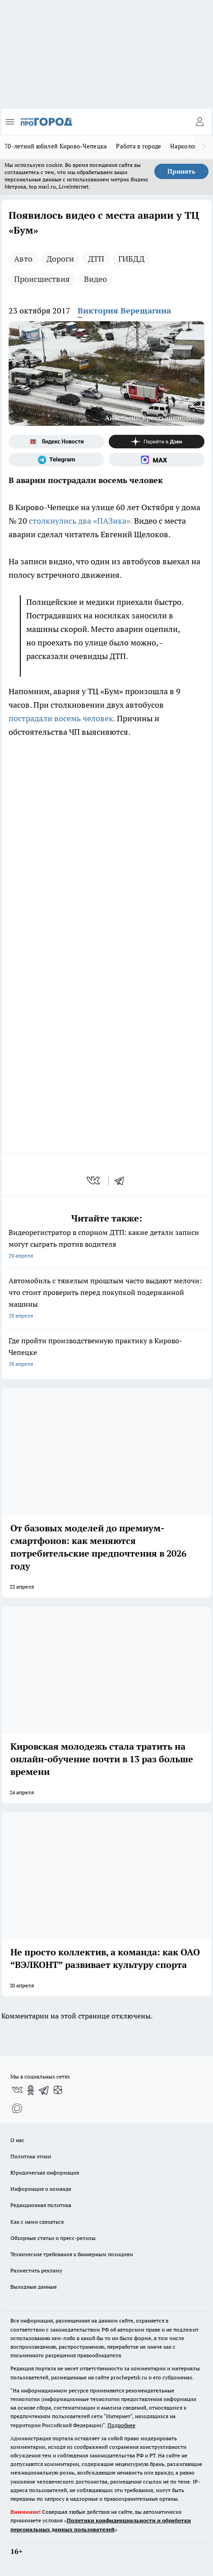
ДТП (96, 258)
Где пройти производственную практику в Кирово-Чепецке (106, 1353)
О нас (17, 2140)
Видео (95, 279)
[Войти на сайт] (199, 122)
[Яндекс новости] (56, 441)
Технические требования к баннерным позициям (71, 2254)
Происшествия (42, 279)
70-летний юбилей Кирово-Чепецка (56, 146)
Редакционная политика (40, 2205)
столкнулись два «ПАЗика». (80, 521)
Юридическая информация (44, 2172)
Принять (181, 171)
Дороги (60, 258)
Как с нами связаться (37, 2221)
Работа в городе (138, 146)
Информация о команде (40, 2188)
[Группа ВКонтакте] (17, 2090)
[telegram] (122, 1180)
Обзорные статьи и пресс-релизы (53, 2238)
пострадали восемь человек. (62, 718)
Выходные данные (33, 2286)
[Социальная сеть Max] (156, 459)
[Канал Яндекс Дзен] (156, 441)
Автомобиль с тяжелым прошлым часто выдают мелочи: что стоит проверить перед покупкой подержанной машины (106, 1299)
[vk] (94, 1180)
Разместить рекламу (36, 2270)
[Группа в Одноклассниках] (30, 2090)
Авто (23, 258)
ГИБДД (131, 258)
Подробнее (121, 2425)
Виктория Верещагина (124, 310)
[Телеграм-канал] (56, 459)
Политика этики (30, 2156)
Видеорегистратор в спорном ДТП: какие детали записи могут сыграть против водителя (106, 1245)
